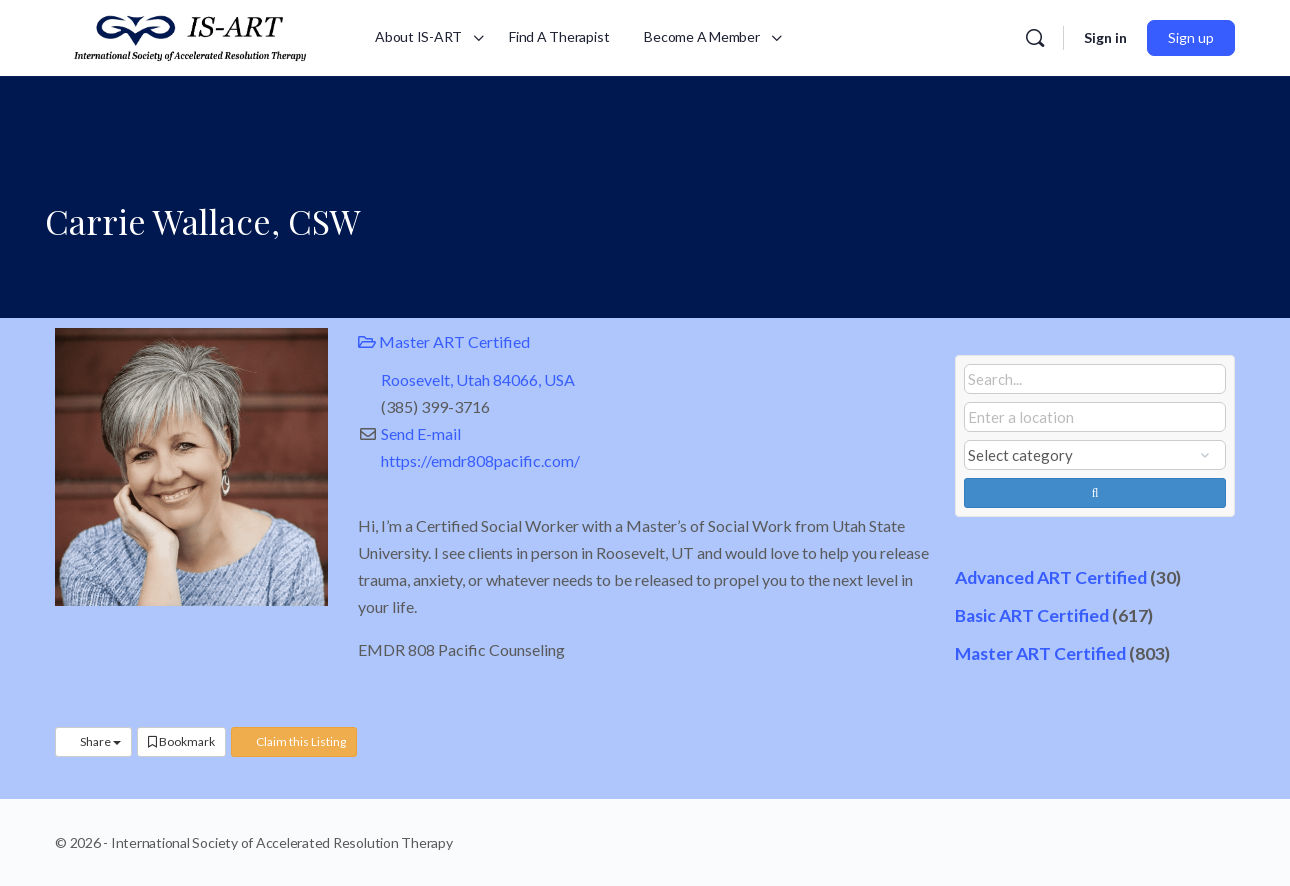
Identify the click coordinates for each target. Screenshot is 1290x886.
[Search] (1035, 38)
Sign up (1191, 37)
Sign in (1105, 37)
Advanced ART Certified (1051, 577)
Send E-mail (421, 433)
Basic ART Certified (1032, 615)
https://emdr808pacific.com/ (480, 460)
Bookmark (181, 741)
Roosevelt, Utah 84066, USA (478, 379)
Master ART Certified (444, 341)
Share (93, 741)
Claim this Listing (294, 741)
